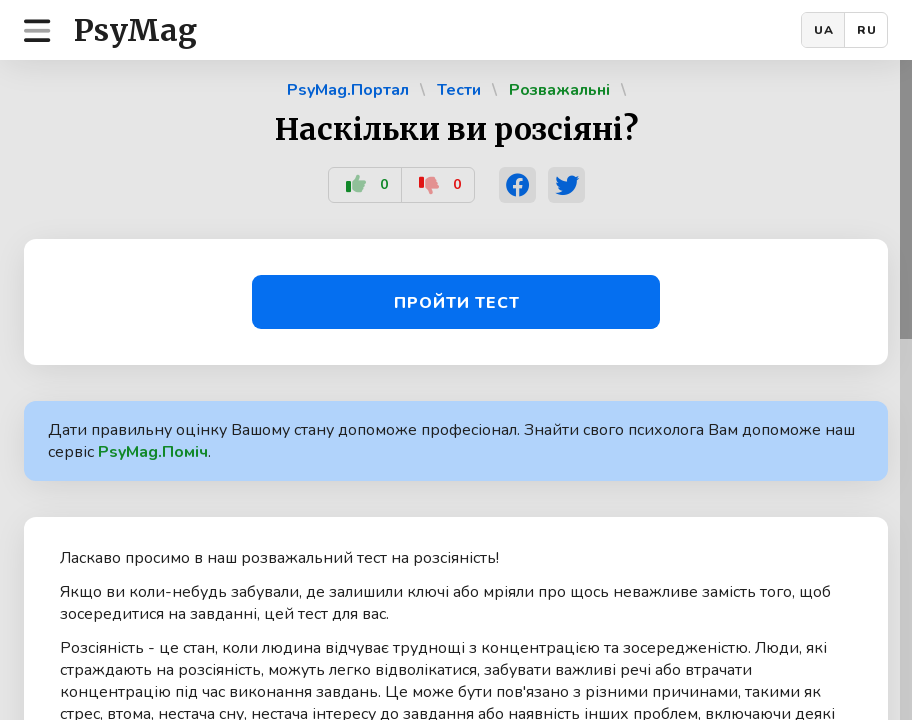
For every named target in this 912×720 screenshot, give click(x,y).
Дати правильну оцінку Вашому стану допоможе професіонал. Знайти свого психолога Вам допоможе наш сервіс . (451, 441)
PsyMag (135, 30)
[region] (456, 390)
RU (867, 30)
